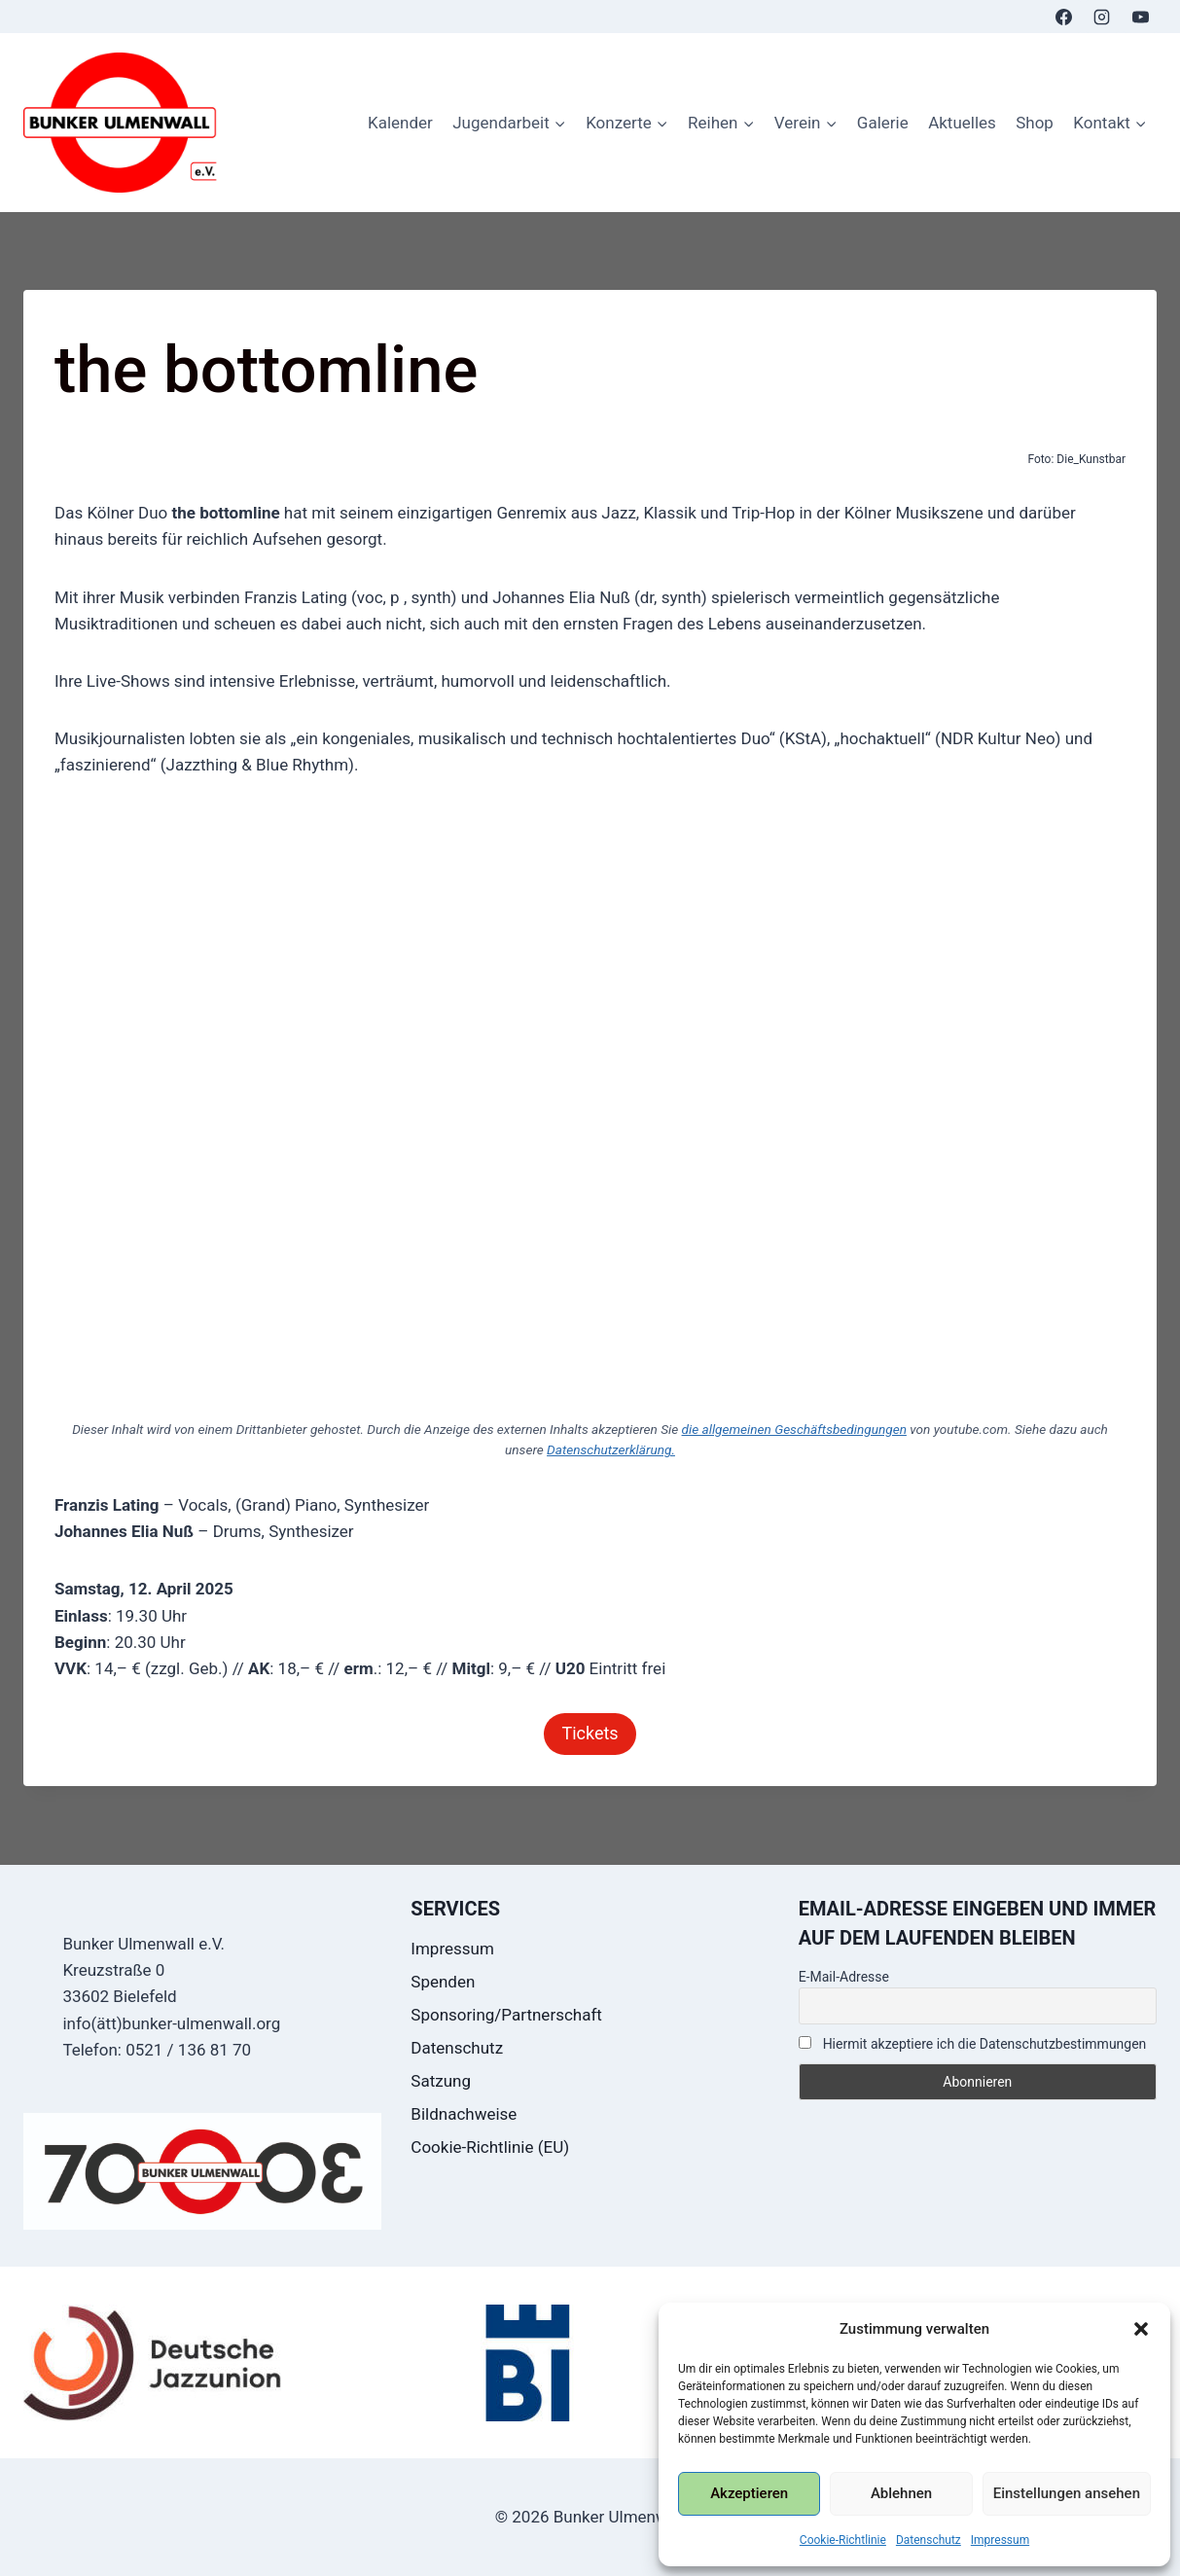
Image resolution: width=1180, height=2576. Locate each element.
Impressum (1000, 2540)
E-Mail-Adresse (844, 1977)
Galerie (883, 122)
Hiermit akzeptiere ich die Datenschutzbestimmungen (973, 2044)
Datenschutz (928, 2540)
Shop (1035, 122)
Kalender (400, 122)
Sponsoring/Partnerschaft (506, 2014)
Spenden (443, 1981)
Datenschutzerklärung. (611, 1449)
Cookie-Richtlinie (843, 2540)
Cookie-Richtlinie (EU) (490, 2147)
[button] (1141, 2329)
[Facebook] (1064, 16)
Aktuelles (962, 122)
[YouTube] (1140, 16)
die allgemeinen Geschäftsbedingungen (794, 1429)
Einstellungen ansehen (1066, 2493)
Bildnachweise (464, 2114)
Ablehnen (901, 2493)
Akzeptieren (749, 2493)
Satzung (441, 2081)
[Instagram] (1102, 16)
